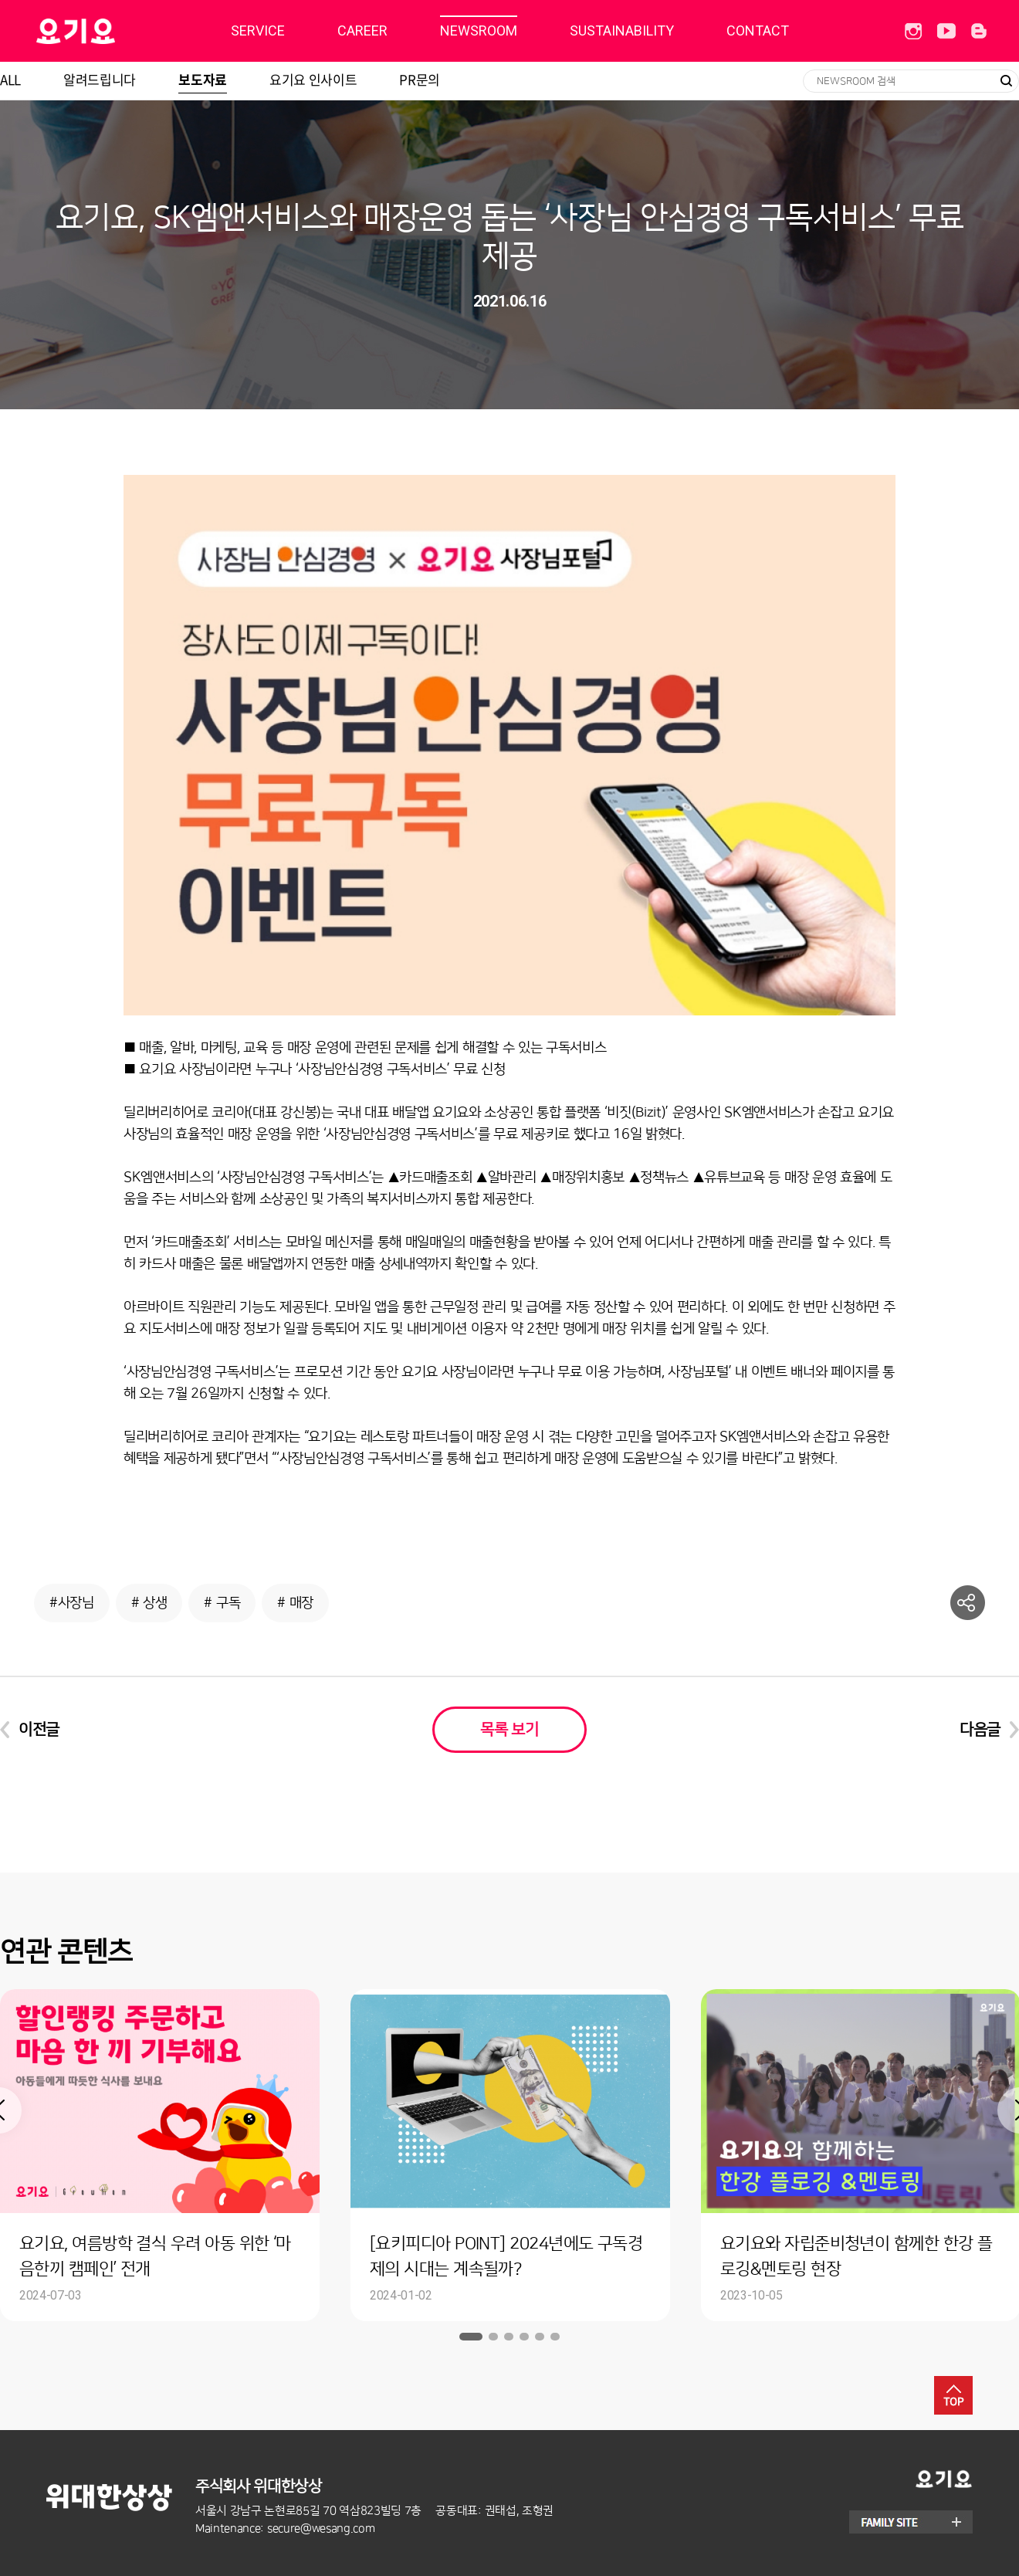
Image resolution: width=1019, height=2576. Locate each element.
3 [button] (508, 2336)
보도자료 (202, 79)
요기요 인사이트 (313, 79)
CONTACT (757, 30)
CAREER (362, 30)
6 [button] (555, 2336)
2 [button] (493, 2336)
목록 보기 (509, 1729)
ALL (10, 79)
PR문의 (419, 79)
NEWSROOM (478, 30)
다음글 (980, 1729)
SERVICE (258, 30)
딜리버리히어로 (114, 31)
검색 (1005, 81)
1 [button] (470, 2336)
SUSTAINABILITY (622, 30)
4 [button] (524, 2336)
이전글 (39, 1729)
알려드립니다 (99, 79)
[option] (510, 2155)
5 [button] (539, 2336)
